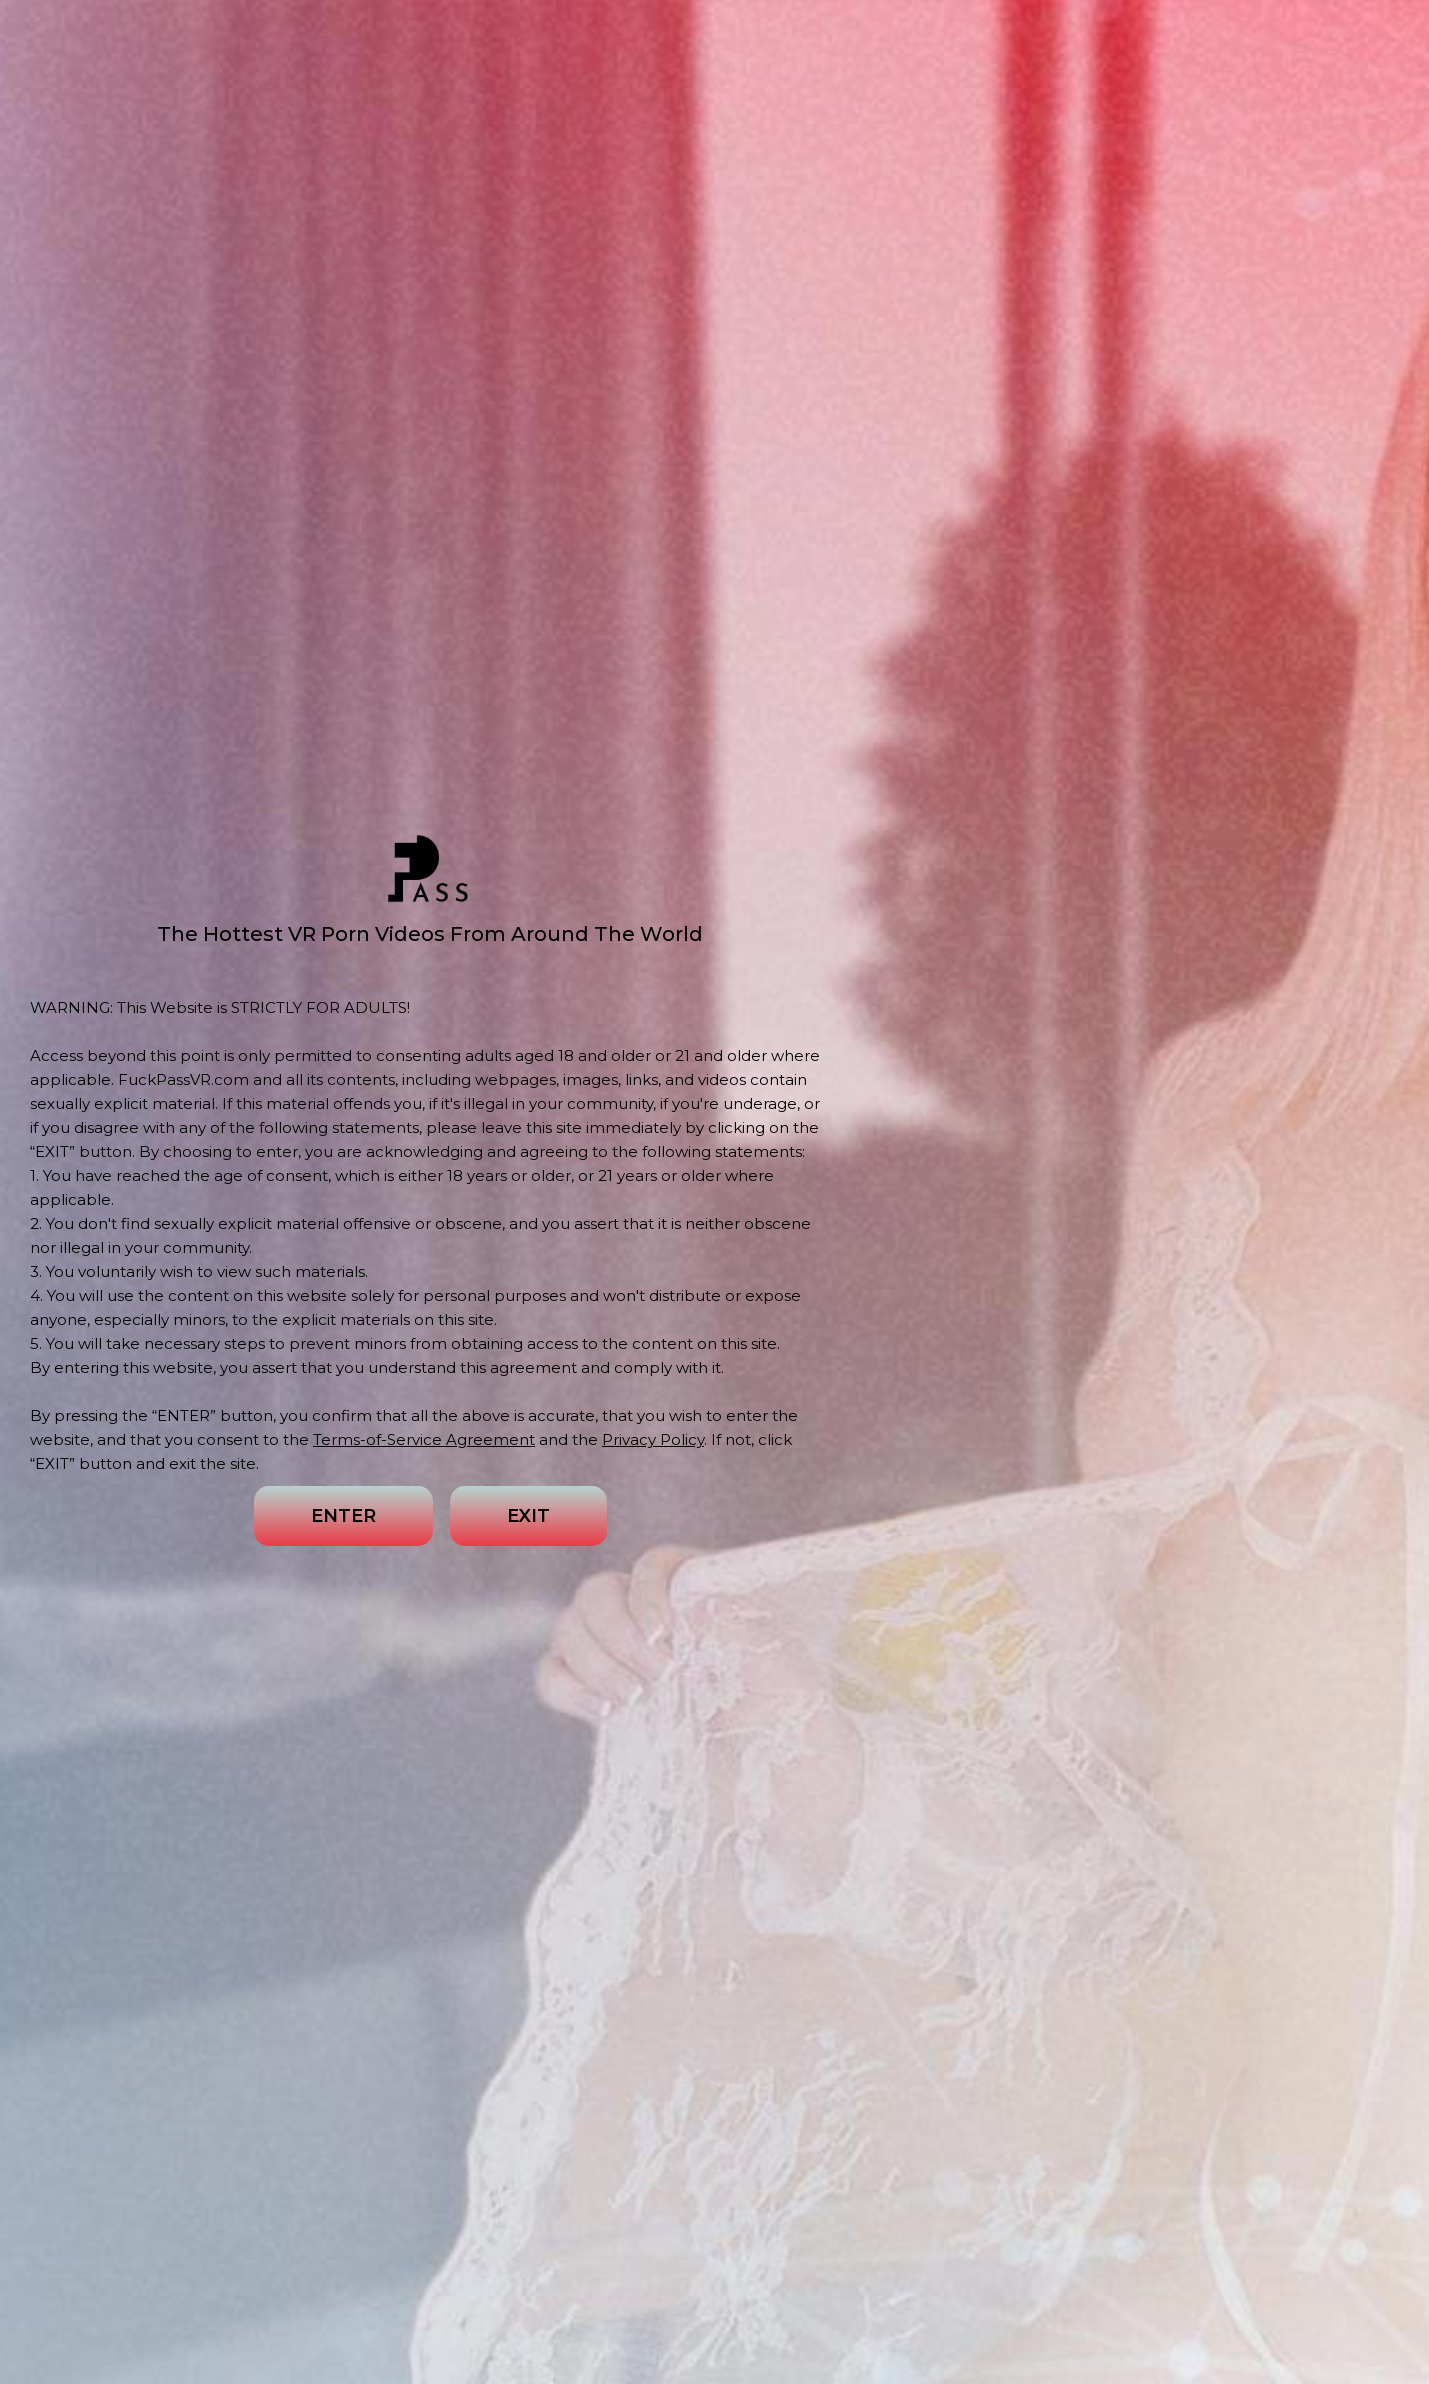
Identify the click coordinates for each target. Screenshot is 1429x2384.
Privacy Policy (653, 1439)
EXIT (528, 1516)
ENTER (343, 1516)
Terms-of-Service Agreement (424, 1439)
